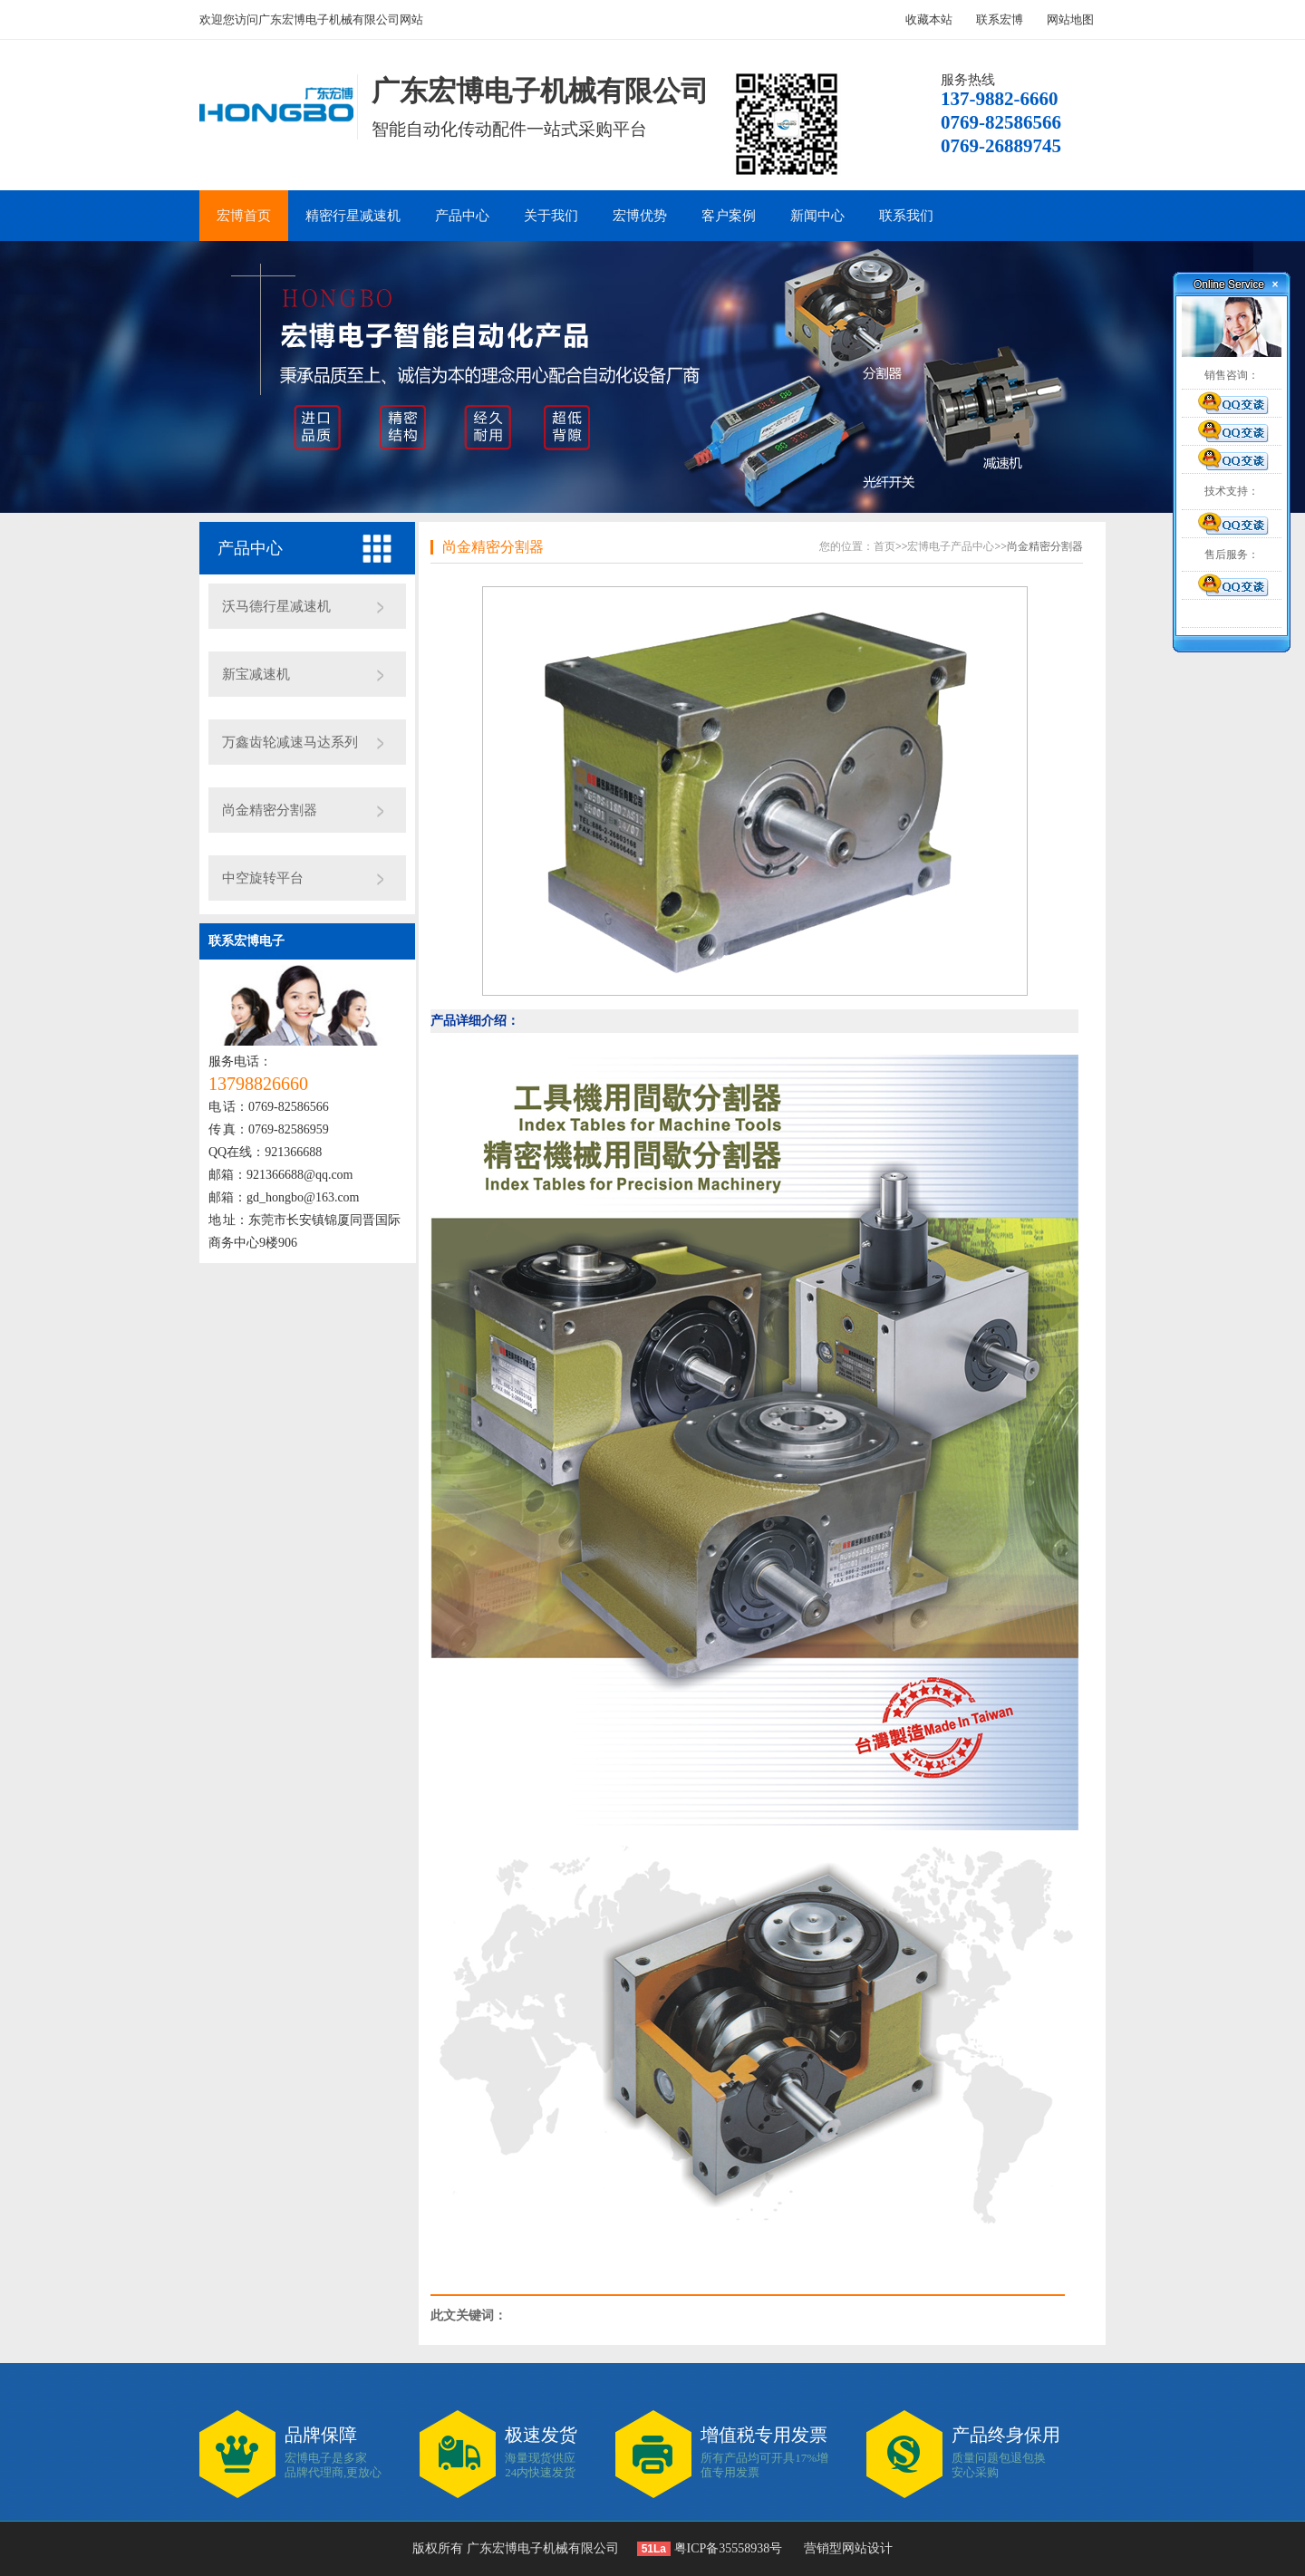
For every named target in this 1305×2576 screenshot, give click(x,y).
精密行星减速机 (353, 215)
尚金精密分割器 (269, 810)
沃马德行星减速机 (276, 606)
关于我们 (551, 215)
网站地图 (1070, 19)
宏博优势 (640, 215)
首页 (884, 546)
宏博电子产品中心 (950, 546)
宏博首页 (244, 215)
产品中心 (462, 215)
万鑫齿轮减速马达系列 (290, 742)
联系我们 (906, 215)
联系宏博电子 (246, 941)
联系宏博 (999, 19)
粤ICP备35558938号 (726, 2548)
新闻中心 (817, 215)
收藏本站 (928, 19)
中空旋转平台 (263, 878)
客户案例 (728, 215)
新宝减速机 (256, 674)
